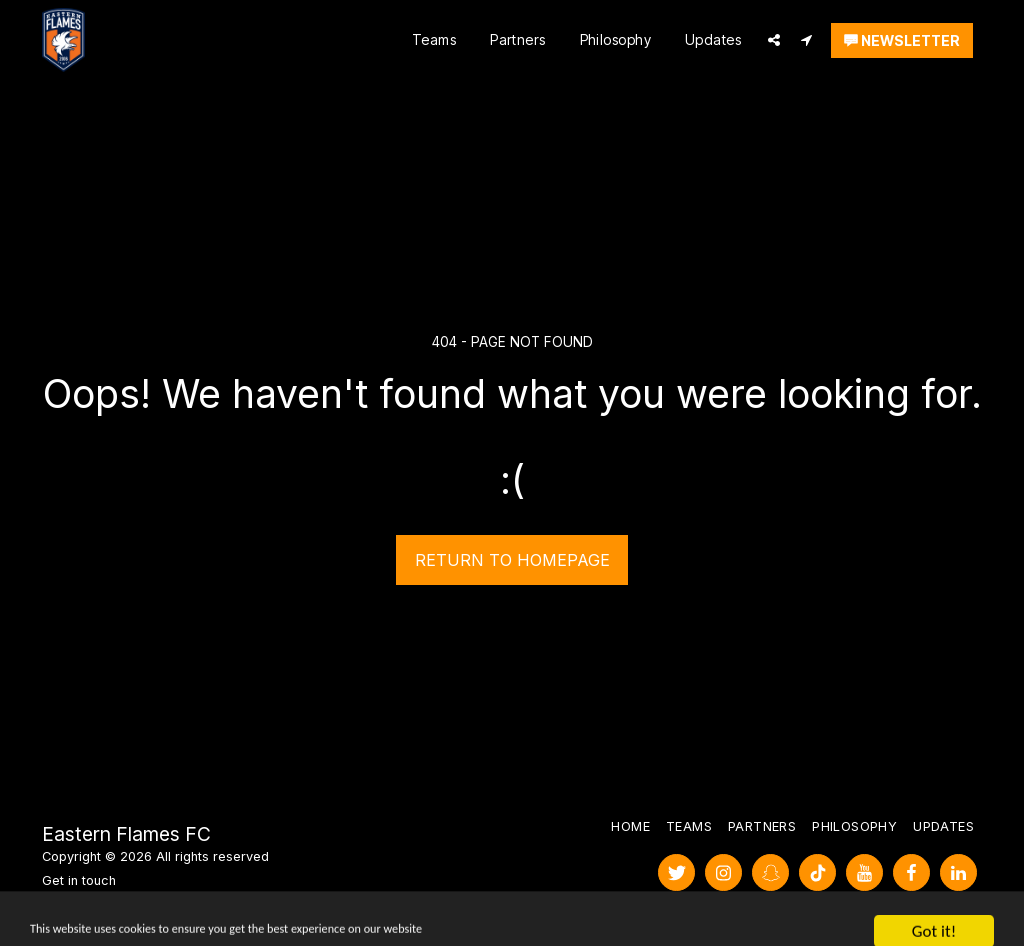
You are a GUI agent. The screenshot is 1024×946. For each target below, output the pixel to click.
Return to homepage (512, 560)
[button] (774, 39)
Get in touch (79, 880)
